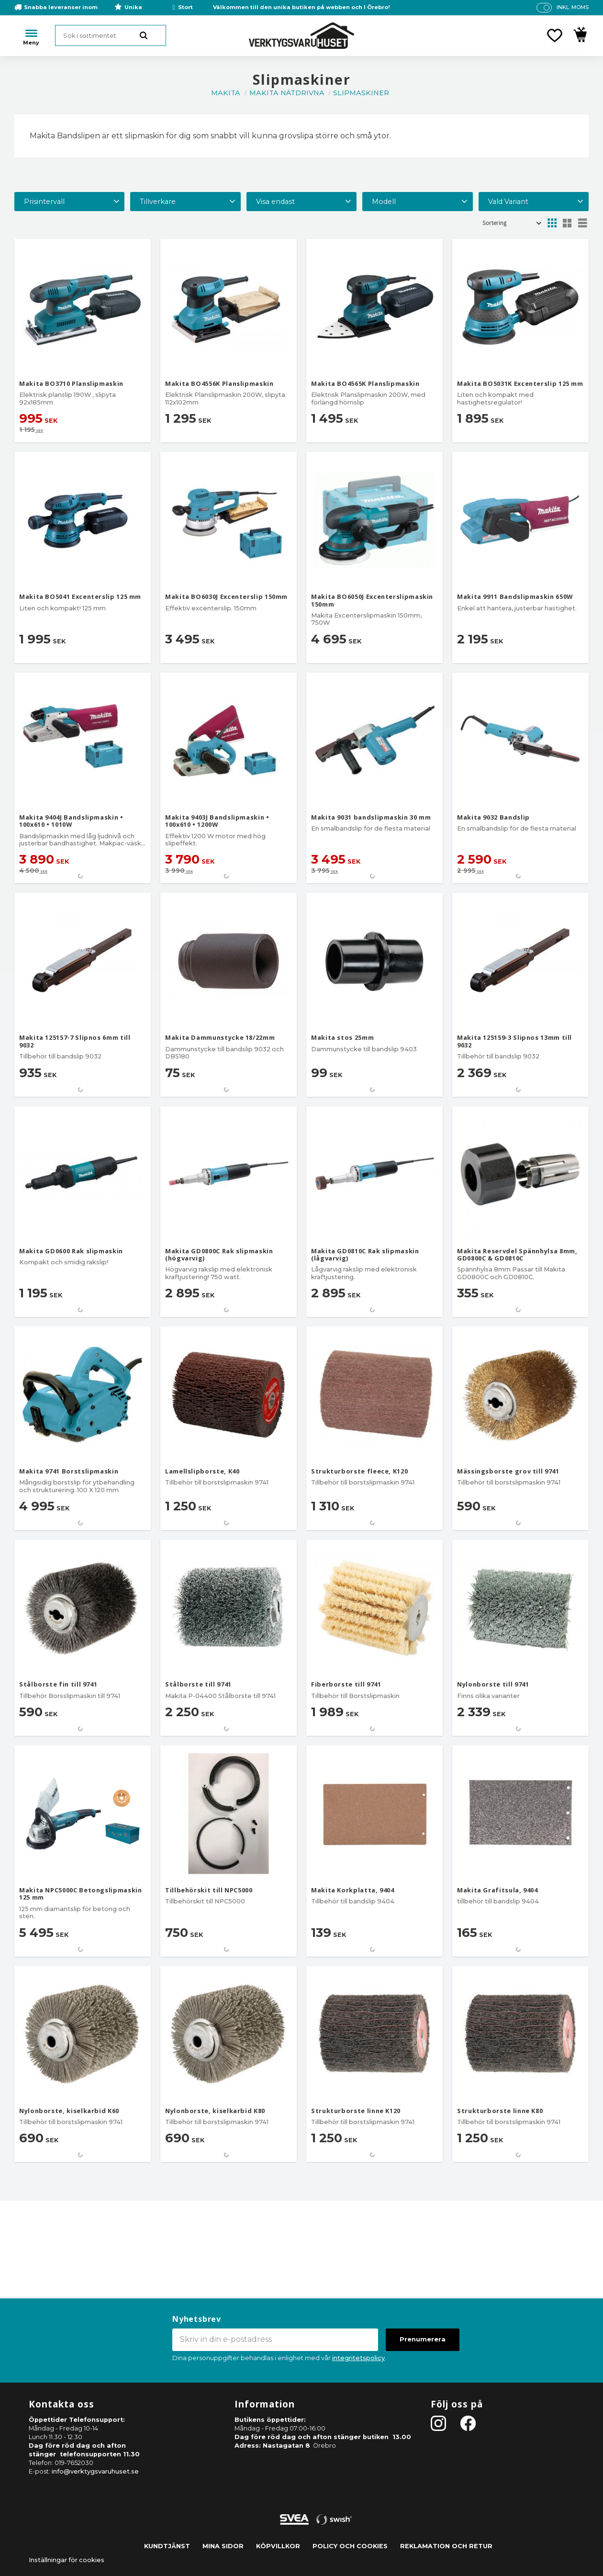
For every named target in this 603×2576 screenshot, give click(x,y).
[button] (554, 35)
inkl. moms (573, 7)
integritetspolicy (358, 2358)
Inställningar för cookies (66, 2560)
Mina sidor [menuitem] (223, 2546)
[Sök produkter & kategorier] (110, 35)
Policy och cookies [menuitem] (350, 2546)
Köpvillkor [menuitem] (278, 2546)
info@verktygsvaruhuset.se (95, 2471)
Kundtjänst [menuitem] (167, 2546)
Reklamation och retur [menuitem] (446, 2546)
